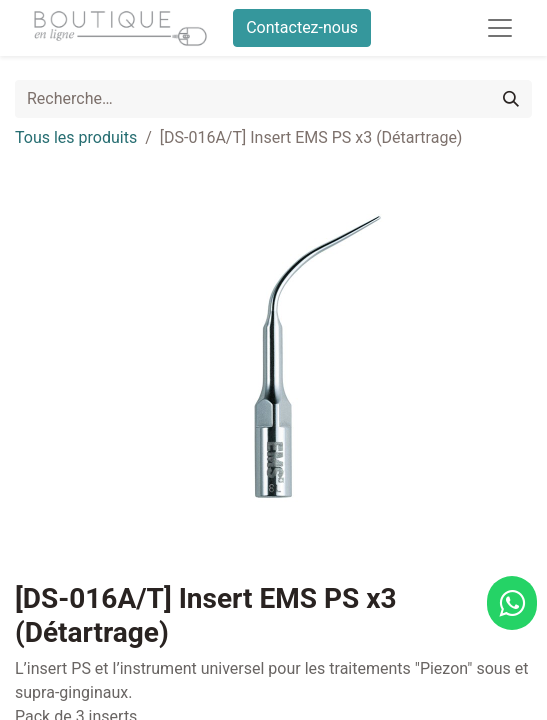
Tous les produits (76, 137)
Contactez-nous (302, 27)
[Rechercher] (511, 99)
